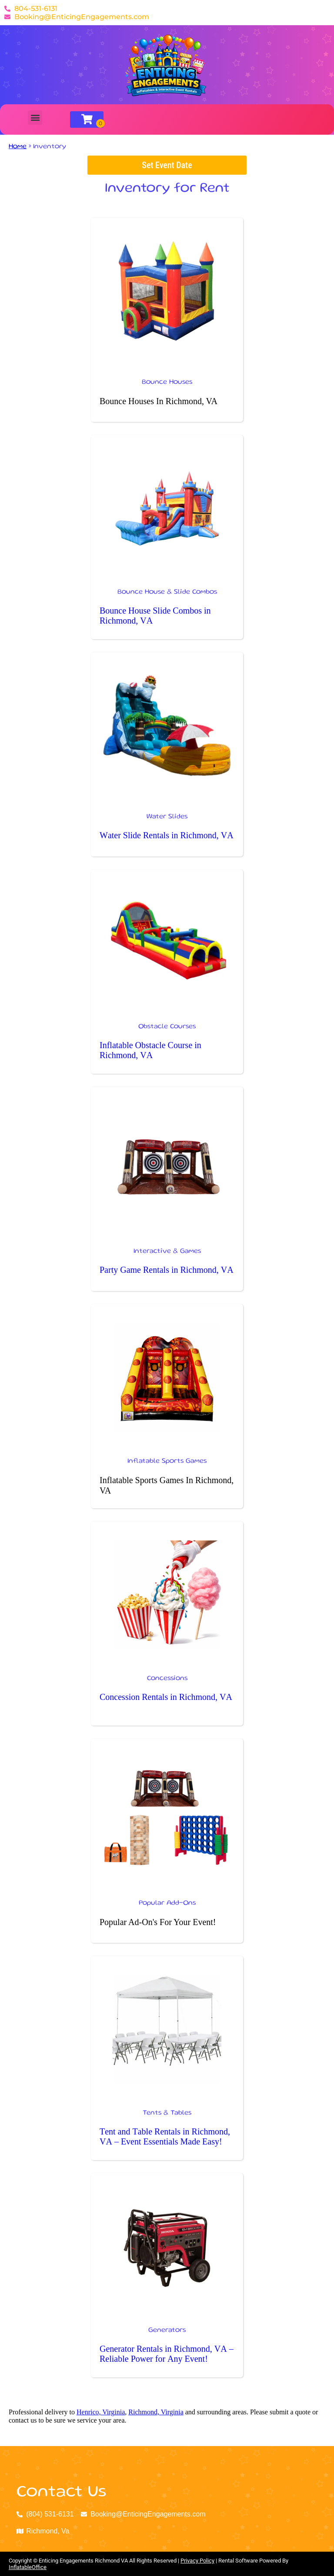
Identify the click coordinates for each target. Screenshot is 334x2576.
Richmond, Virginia (155, 2412)
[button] (35, 117)
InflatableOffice (28, 2567)
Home (18, 147)
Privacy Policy (197, 2560)
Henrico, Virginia (101, 2412)
